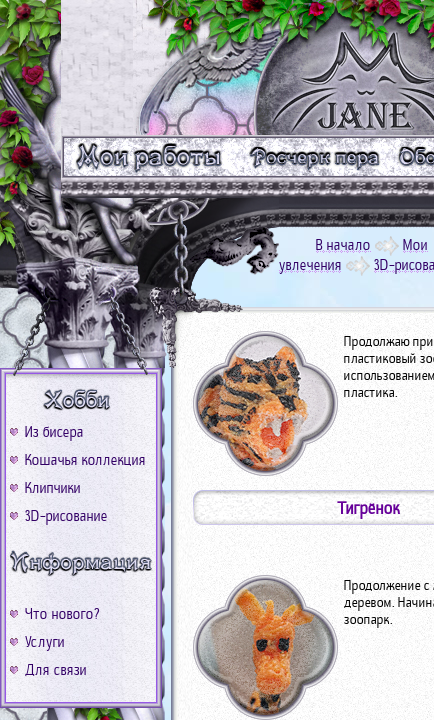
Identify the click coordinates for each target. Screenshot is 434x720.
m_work (149, 156)
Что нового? (62, 614)
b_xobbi (81, 401)
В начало (343, 245)
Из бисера (54, 432)
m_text (313, 156)
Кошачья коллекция (85, 460)
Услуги (45, 642)
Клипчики (53, 488)
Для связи (56, 670)
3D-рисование (66, 516)
